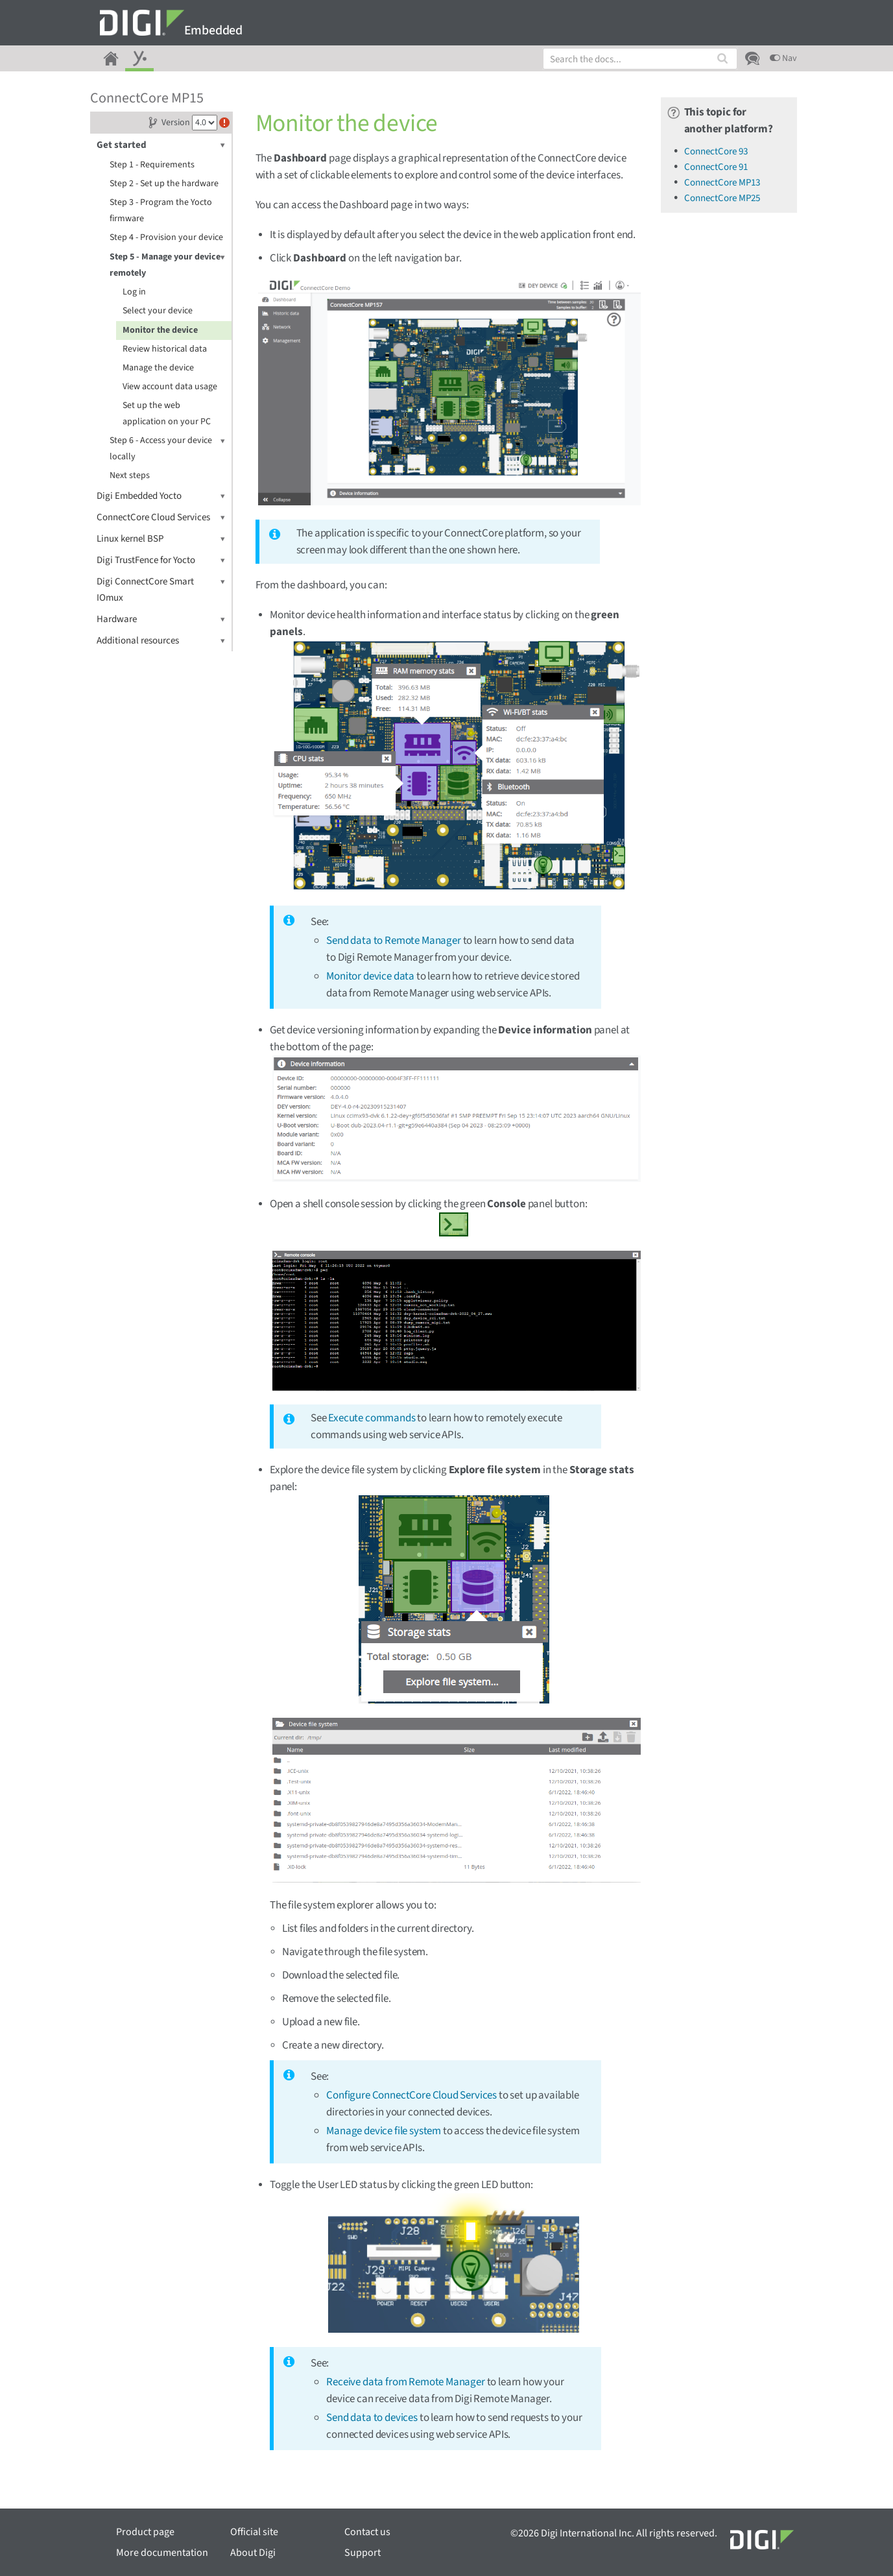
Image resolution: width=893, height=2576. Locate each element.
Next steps (130, 475)
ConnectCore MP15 (147, 98)
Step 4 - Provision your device (166, 237)
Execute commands (371, 1418)
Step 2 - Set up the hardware (164, 183)
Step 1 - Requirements (152, 164)
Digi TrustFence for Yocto (161, 560)
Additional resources (161, 640)
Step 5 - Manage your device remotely (167, 264)
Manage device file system (383, 2131)
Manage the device (158, 367)
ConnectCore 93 (716, 151)
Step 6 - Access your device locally (167, 448)
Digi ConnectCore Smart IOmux (161, 589)
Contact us (367, 2532)
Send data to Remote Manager (393, 940)
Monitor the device (160, 330)
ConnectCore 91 (716, 167)
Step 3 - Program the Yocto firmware (161, 210)
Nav (783, 58)
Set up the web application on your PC (167, 413)
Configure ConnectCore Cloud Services (411, 2095)
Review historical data (165, 349)
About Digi (253, 2553)
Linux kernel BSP (161, 539)
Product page (145, 2532)
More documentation (162, 2553)
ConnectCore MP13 (722, 182)
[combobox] (640, 58)
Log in (134, 291)
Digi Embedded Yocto (161, 496)
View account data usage (170, 386)
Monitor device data (370, 976)
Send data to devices (372, 2418)
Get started (161, 145)
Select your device (158, 310)
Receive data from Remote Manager (405, 2382)
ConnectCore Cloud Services (161, 517)
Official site (254, 2532)
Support (362, 2553)
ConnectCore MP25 (722, 198)
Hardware (161, 619)
